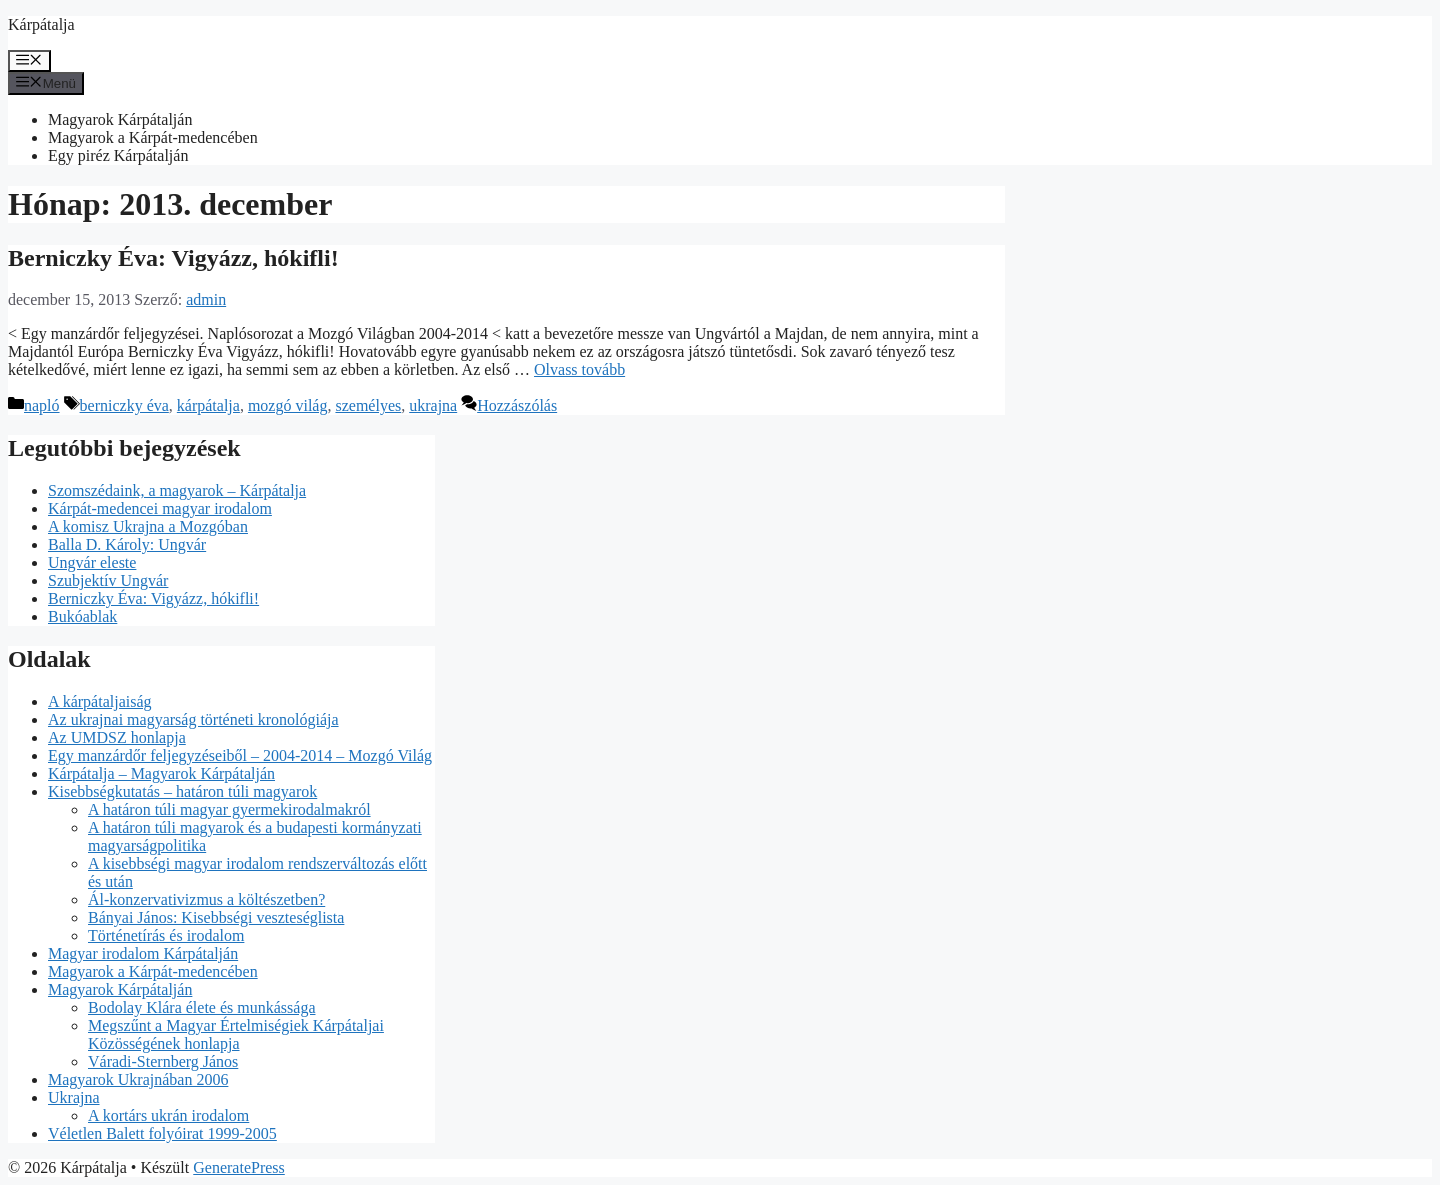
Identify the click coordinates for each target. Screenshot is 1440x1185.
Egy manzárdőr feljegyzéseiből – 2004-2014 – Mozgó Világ (240, 755)
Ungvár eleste (92, 562)
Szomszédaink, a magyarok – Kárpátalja (177, 490)
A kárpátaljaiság (100, 701)
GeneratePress (239, 1167)
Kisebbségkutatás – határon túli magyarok (182, 791)
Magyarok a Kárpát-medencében (153, 137)
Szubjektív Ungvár (108, 580)
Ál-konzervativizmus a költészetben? (206, 899)
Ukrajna (74, 1097)
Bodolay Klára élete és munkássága (201, 1007)
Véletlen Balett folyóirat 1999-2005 (162, 1133)
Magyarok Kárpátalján (120, 119)
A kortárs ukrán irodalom (168, 1115)
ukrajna (433, 405)
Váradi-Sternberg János (163, 1061)
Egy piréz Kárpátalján (118, 155)
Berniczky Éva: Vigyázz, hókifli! (173, 258)
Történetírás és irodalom (166, 935)
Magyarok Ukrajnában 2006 (138, 1079)
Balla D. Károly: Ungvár (127, 544)
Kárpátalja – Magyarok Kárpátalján (161, 773)
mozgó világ (288, 405)
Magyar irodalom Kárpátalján (143, 953)
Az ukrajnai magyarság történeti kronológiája (193, 719)
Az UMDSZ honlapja (117, 737)
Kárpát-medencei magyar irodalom (160, 508)
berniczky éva (124, 405)
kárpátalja (208, 405)
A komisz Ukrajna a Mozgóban (148, 526)
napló (42, 405)
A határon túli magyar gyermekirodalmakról (229, 809)
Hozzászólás (517, 405)
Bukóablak (82, 616)
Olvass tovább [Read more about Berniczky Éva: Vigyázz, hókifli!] (579, 369)
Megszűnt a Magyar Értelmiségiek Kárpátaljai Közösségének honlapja (236, 1034)
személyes (368, 405)
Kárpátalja (41, 24)
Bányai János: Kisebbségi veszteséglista (216, 917)
